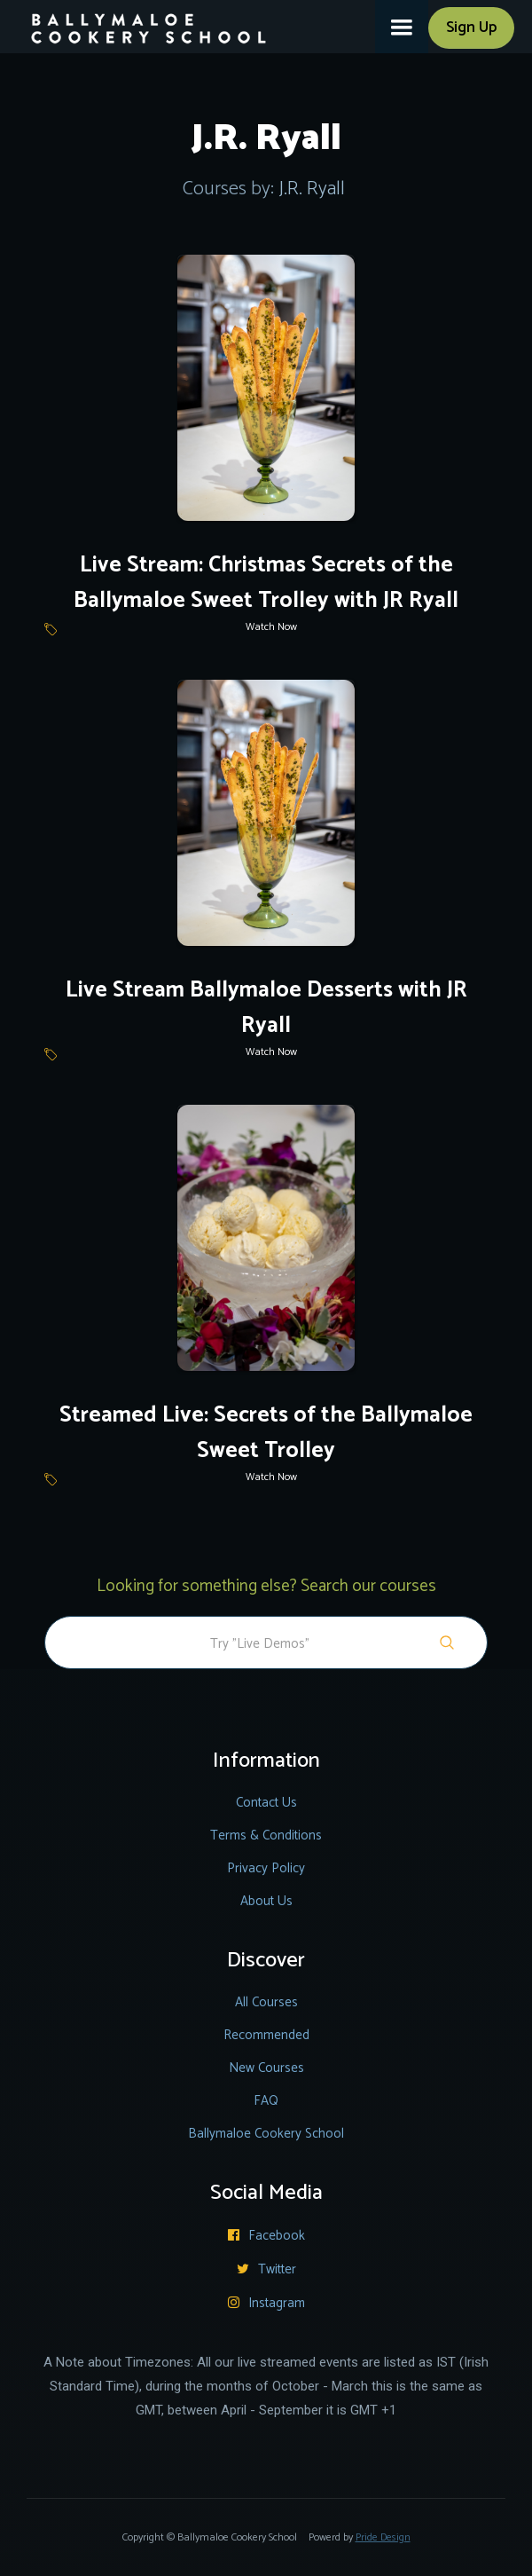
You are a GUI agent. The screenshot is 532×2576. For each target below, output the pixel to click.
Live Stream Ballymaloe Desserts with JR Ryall (266, 1008)
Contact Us (266, 1803)
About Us (266, 1901)
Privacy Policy (266, 1868)
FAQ (266, 2101)
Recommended (266, 2035)
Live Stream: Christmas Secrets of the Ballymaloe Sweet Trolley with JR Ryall (266, 582)
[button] (401, 26)
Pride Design (383, 2537)
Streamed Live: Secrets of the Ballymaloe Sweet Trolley (266, 1433)
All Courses (266, 2002)
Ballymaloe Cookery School (266, 2134)
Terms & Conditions (266, 1835)
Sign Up (471, 27)
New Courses (266, 2068)
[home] (138, 22)
